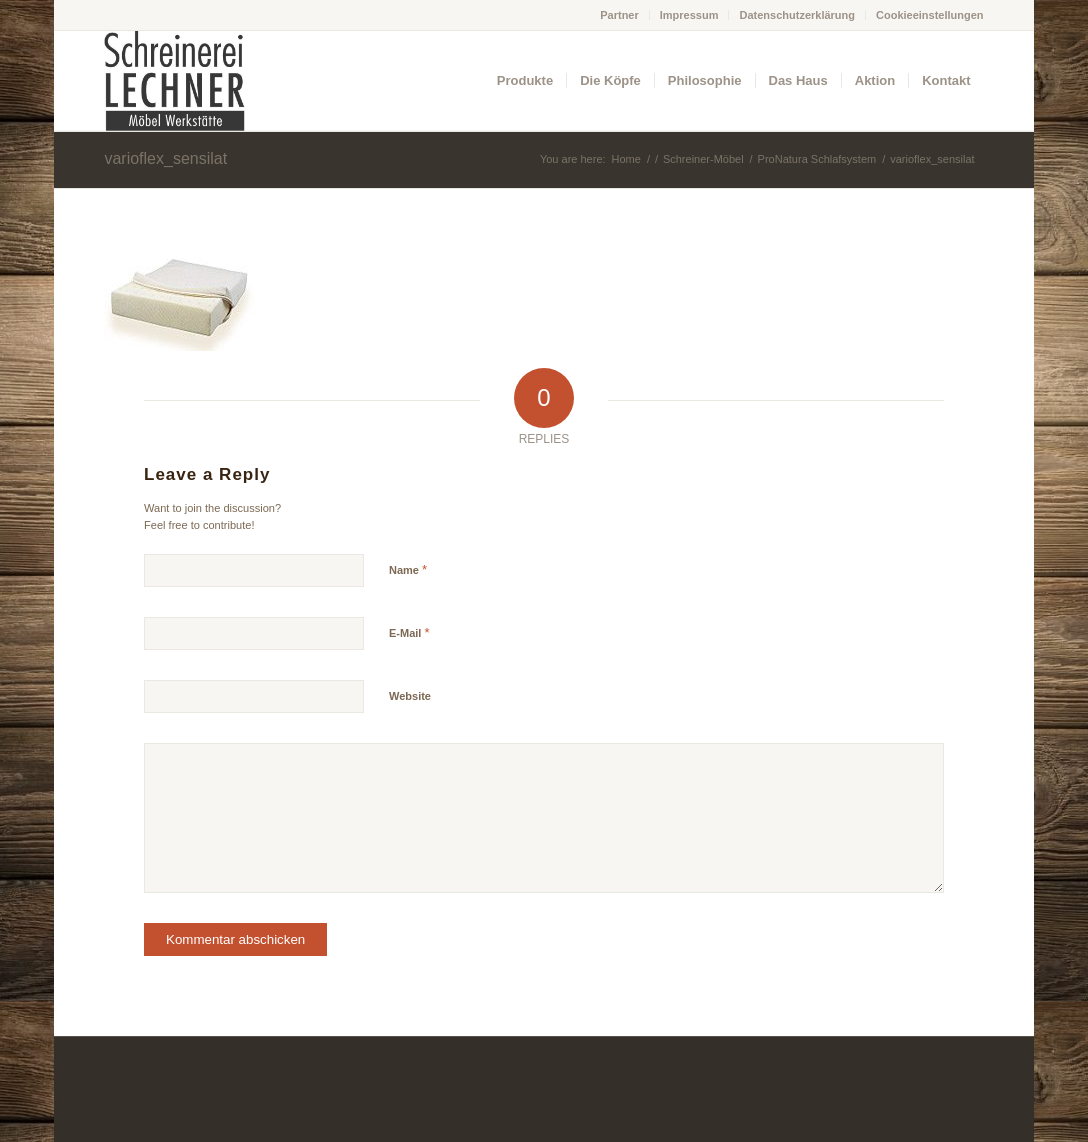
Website (410, 696)
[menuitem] (620, 15)
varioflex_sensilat (165, 158)
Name (408, 569)
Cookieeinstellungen (930, 15)
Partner (619, 15)
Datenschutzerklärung (797, 15)
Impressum (689, 15)
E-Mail (409, 632)
